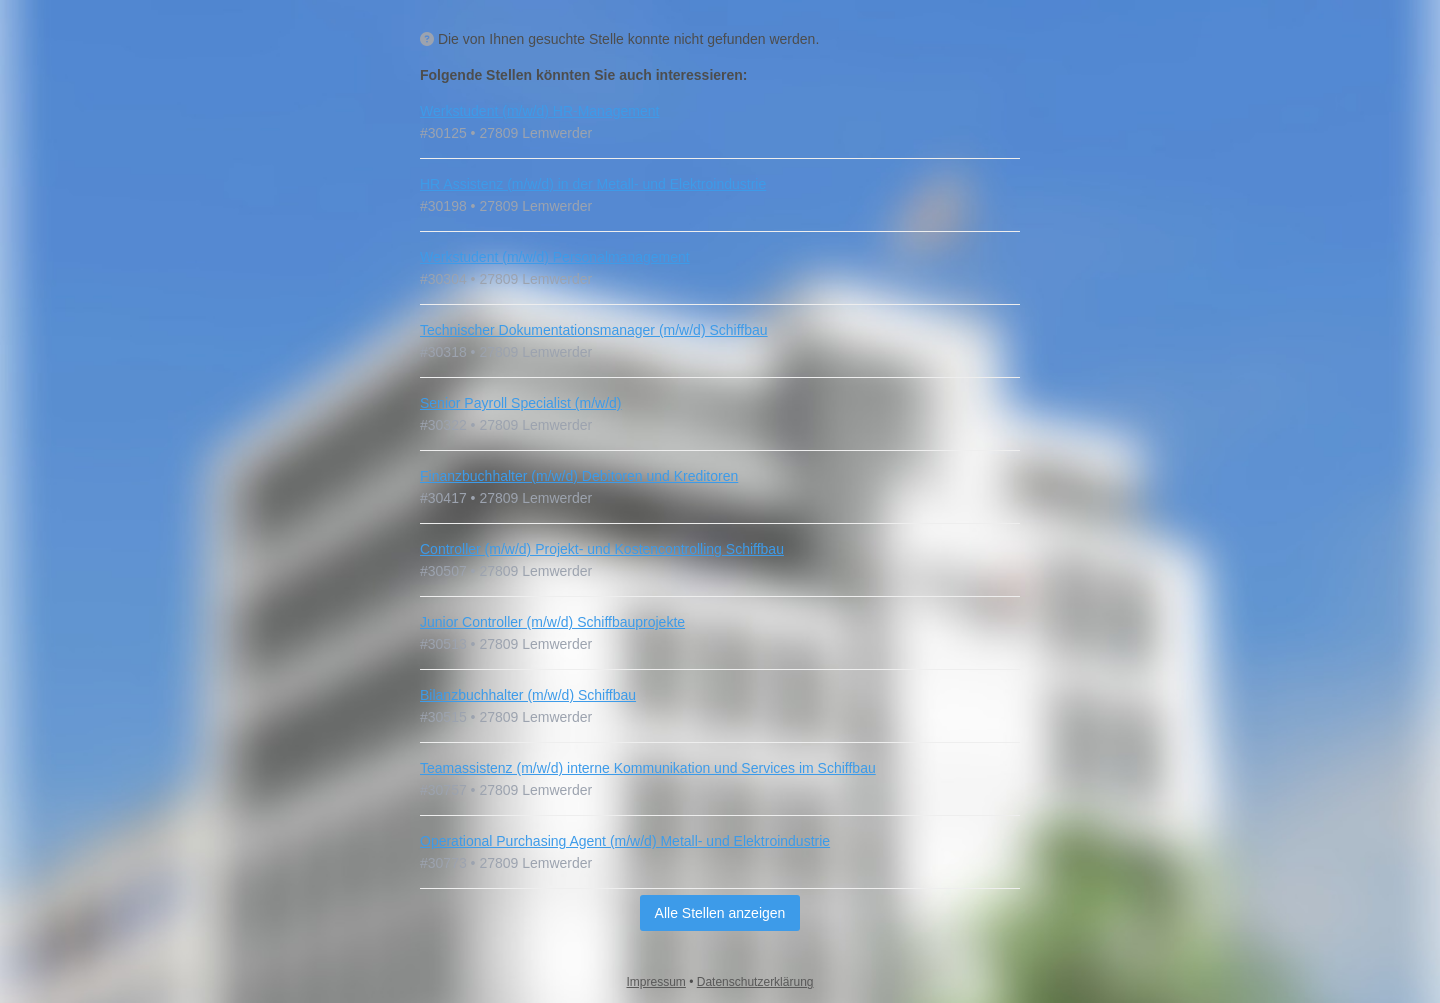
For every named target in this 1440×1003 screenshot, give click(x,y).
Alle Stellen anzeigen (720, 913)
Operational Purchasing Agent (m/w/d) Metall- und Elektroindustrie (625, 841)
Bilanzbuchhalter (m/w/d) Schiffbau (528, 695)
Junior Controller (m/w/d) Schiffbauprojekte (552, 622)
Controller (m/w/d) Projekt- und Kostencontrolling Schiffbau (602, 549)
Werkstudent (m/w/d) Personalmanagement (555, 257)
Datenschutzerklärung (755, 982)
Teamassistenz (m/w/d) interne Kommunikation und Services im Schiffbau (648, 768)
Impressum (656, 982)
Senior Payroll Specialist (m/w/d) (521, 403)
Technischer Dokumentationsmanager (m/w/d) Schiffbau (594, 330)
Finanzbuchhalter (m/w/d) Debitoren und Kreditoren (579, 476)
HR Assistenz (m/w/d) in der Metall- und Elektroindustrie (593, 184)
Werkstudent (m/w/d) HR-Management (539, 111)
